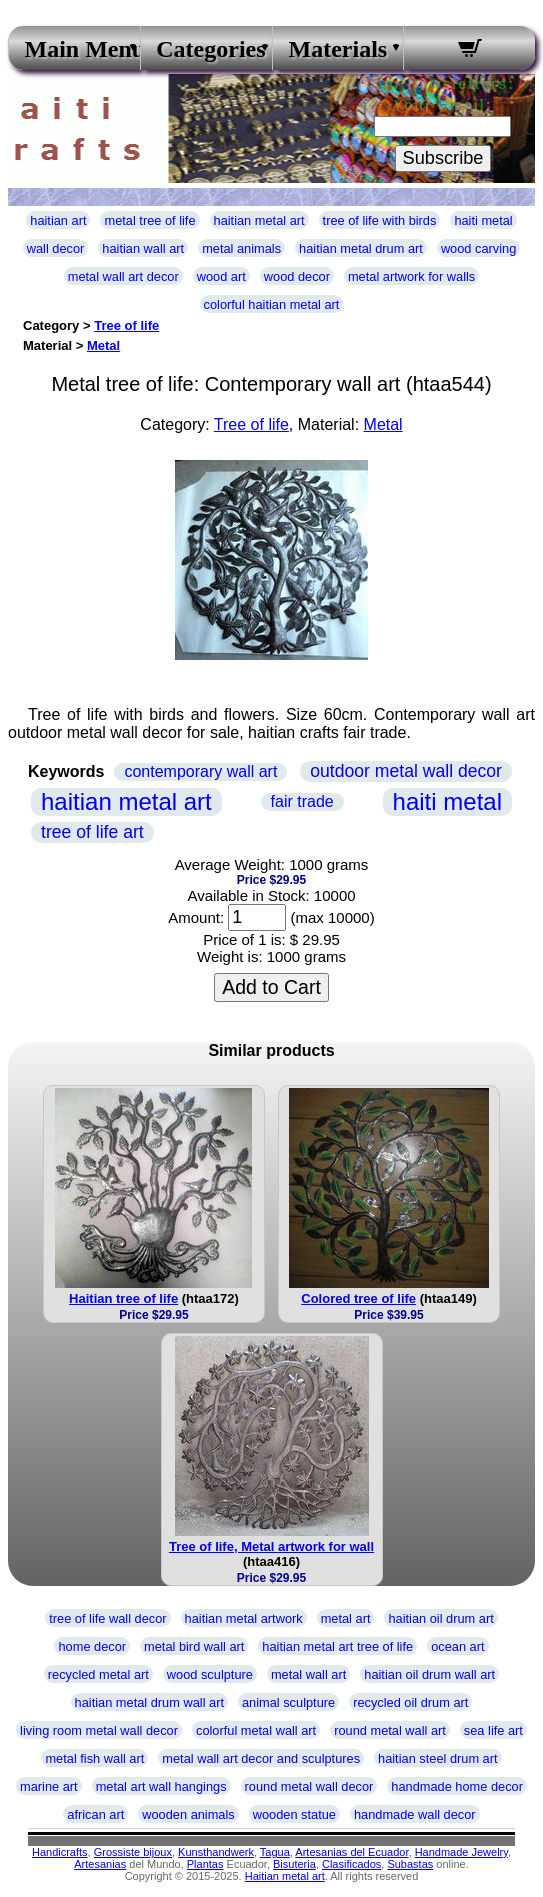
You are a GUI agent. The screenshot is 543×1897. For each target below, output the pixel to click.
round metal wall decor (309, 1786)
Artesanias (100, 1864)
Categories (206, 49)
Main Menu (75, 49)
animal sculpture (288, 1702)
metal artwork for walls (411, 276)
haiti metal (483, 220)
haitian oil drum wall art (429, 1674)
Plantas (205, 1864)
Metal (103, 345)
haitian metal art (259, 220)
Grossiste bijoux (133, 1852)
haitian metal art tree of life (337, 1646)
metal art (346, 1618)
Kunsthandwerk (216, 1852)
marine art (49, 1786)
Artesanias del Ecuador (351, 1852)
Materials (338, 49)
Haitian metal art (285, 1876)
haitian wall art (143, 248)
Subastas (410, 1864)
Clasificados (351, 1864)
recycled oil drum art (410, 1702)
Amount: (196, 917)
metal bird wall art (194, 1646)
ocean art (457, 1646)
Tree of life (126, 325)
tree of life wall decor (107, 1618)
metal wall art (308, 1674)
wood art (221, 276)
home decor (92, 1646)
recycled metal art (98, 1674)
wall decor (56, 248)
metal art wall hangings (161, 1786)
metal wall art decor (123, 276)
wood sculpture (210, 1674)
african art (95, 1814)
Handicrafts (60, 1852)
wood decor (297, 276)
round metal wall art (390, 1730)
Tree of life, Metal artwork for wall (271, 1546)
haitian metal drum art (361, 248)
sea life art (493, 1730)
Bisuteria (294, 1864)
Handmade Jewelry (461, 1852)
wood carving (478, 248)
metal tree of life (149, 220)
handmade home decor (457, 1786)
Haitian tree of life (123, 1298)
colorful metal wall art (256, 1730)
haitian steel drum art (438, 1758)
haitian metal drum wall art (149, 1702)
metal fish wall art (94, 1758)
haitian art (58, 220)
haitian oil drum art (440, 1618)
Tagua (275, 1852)
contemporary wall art (200, 771)
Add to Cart (271, 987)
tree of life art (92, 832)
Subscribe (443, 158)
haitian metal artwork (244, 1618)
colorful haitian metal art (272, 304)
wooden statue (294, 1814)
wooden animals (188, 1814)
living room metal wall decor (99, 1730)
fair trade (302, 801)
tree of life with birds (380, 220)
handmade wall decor (415, 1814)
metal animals (241, 248)
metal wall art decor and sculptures (261, 1758)
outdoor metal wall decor (406, 771)
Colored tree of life (358, 1298)
